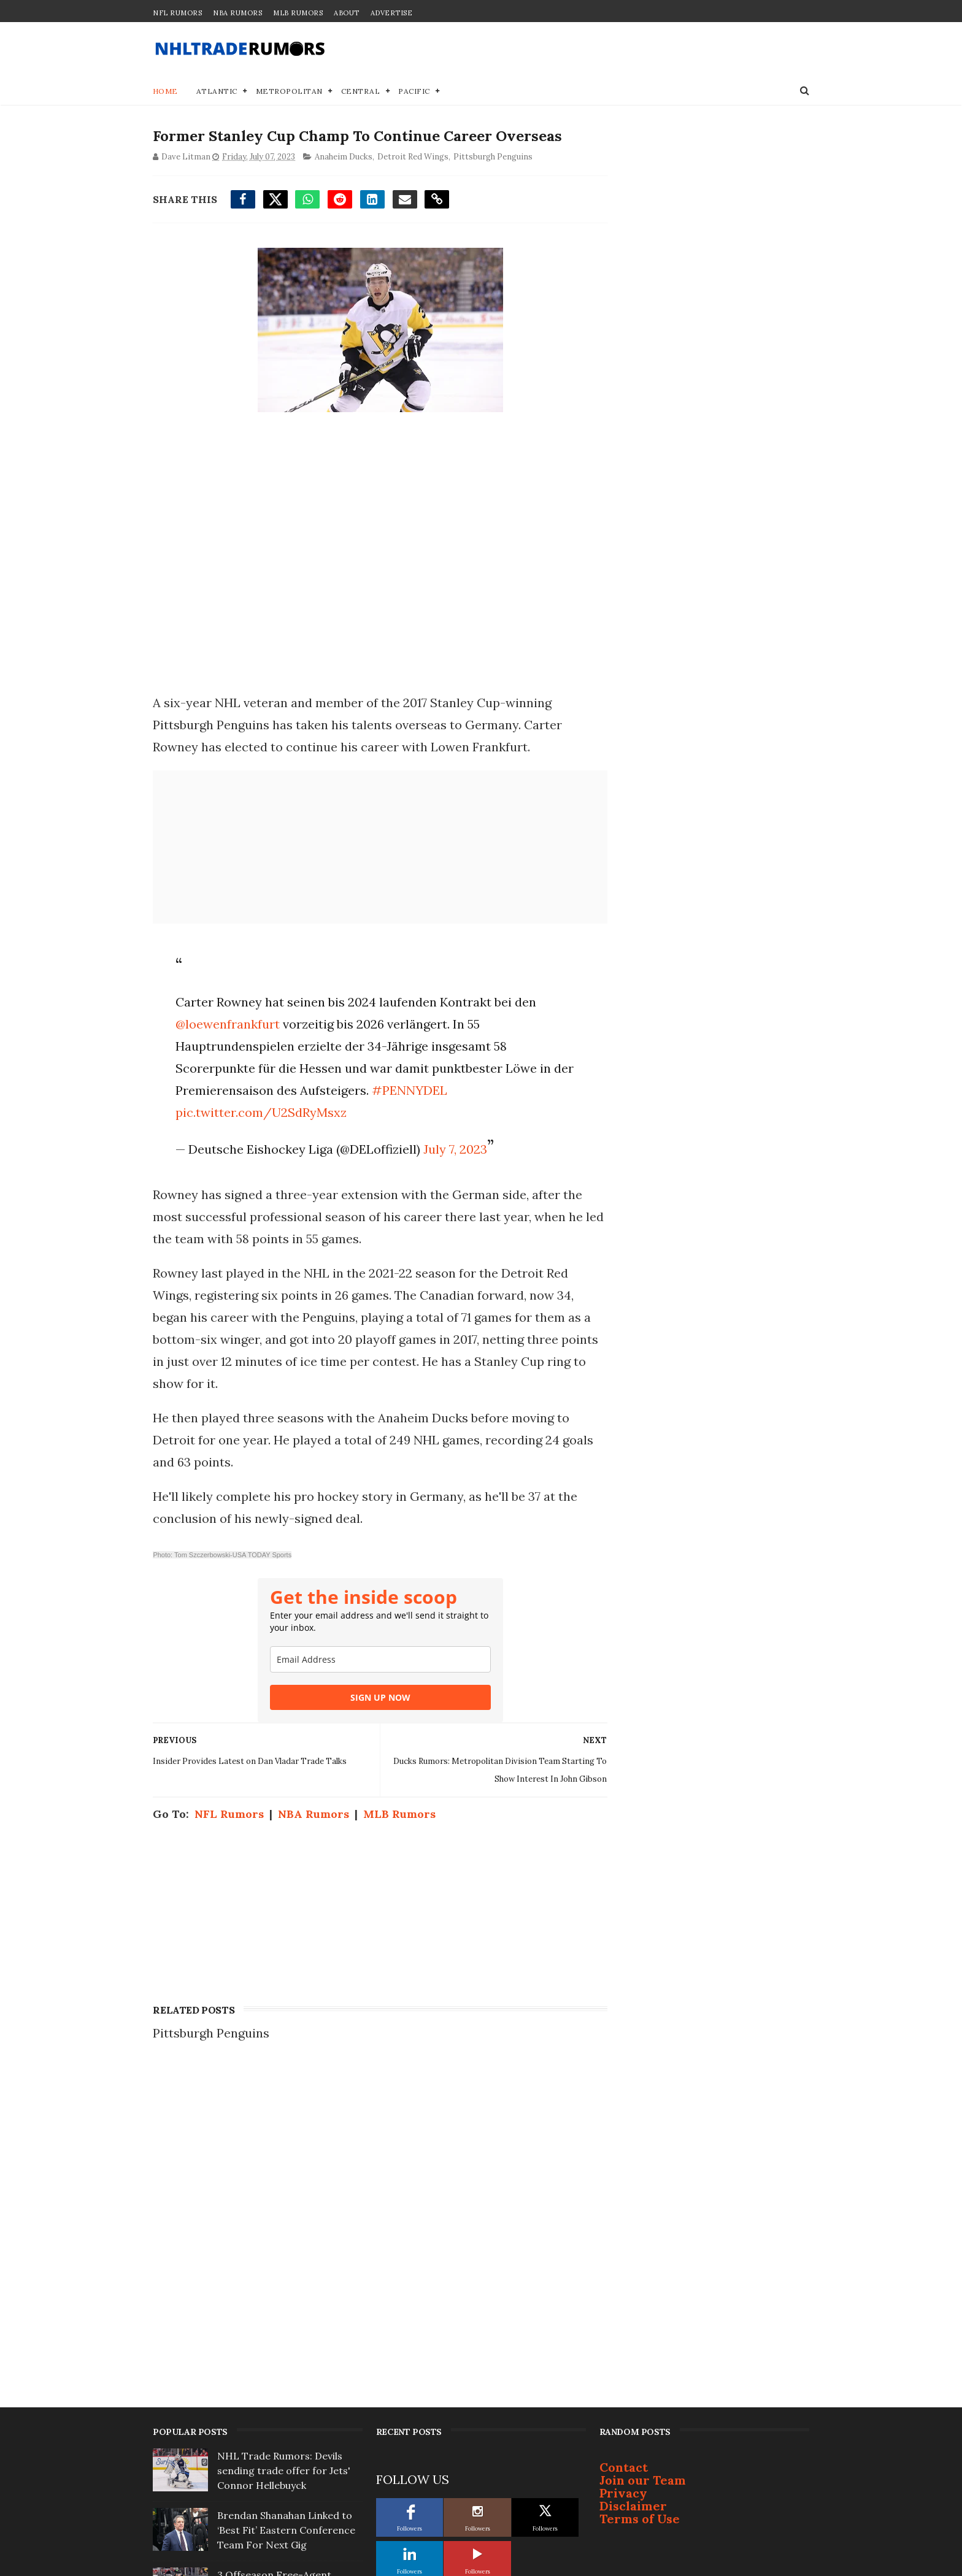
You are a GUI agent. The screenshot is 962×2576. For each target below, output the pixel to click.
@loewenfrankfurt (227, 1024)
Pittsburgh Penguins (493, 157)
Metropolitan (289, 91)
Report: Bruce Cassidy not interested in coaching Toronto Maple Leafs (278, 2312)
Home (165, 91)
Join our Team (642, 2142)
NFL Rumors (177, 13)
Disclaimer (633, 2168)
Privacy (623, 2155)
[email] (376, 1660)
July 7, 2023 (455, 1149)
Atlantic (216, 91)
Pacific (415, 91)
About (347, 13)
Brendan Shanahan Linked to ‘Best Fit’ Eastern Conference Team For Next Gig (286, 2193)
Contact (623, 2129)
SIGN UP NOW (376, 1698)
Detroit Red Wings (412, 157)
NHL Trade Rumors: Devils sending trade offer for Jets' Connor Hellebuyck (283, 2133)
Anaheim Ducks (343, 157)
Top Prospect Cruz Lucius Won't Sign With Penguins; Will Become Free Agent (288, 2371)
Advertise (392, 13)
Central (360, 91)
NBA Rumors (237, 13)
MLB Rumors (298, 13)
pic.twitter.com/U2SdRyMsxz (260, 1113)
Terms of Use (639, 2181)
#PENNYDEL (409, 1090)
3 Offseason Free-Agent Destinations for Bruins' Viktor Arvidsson (289, 2252)
